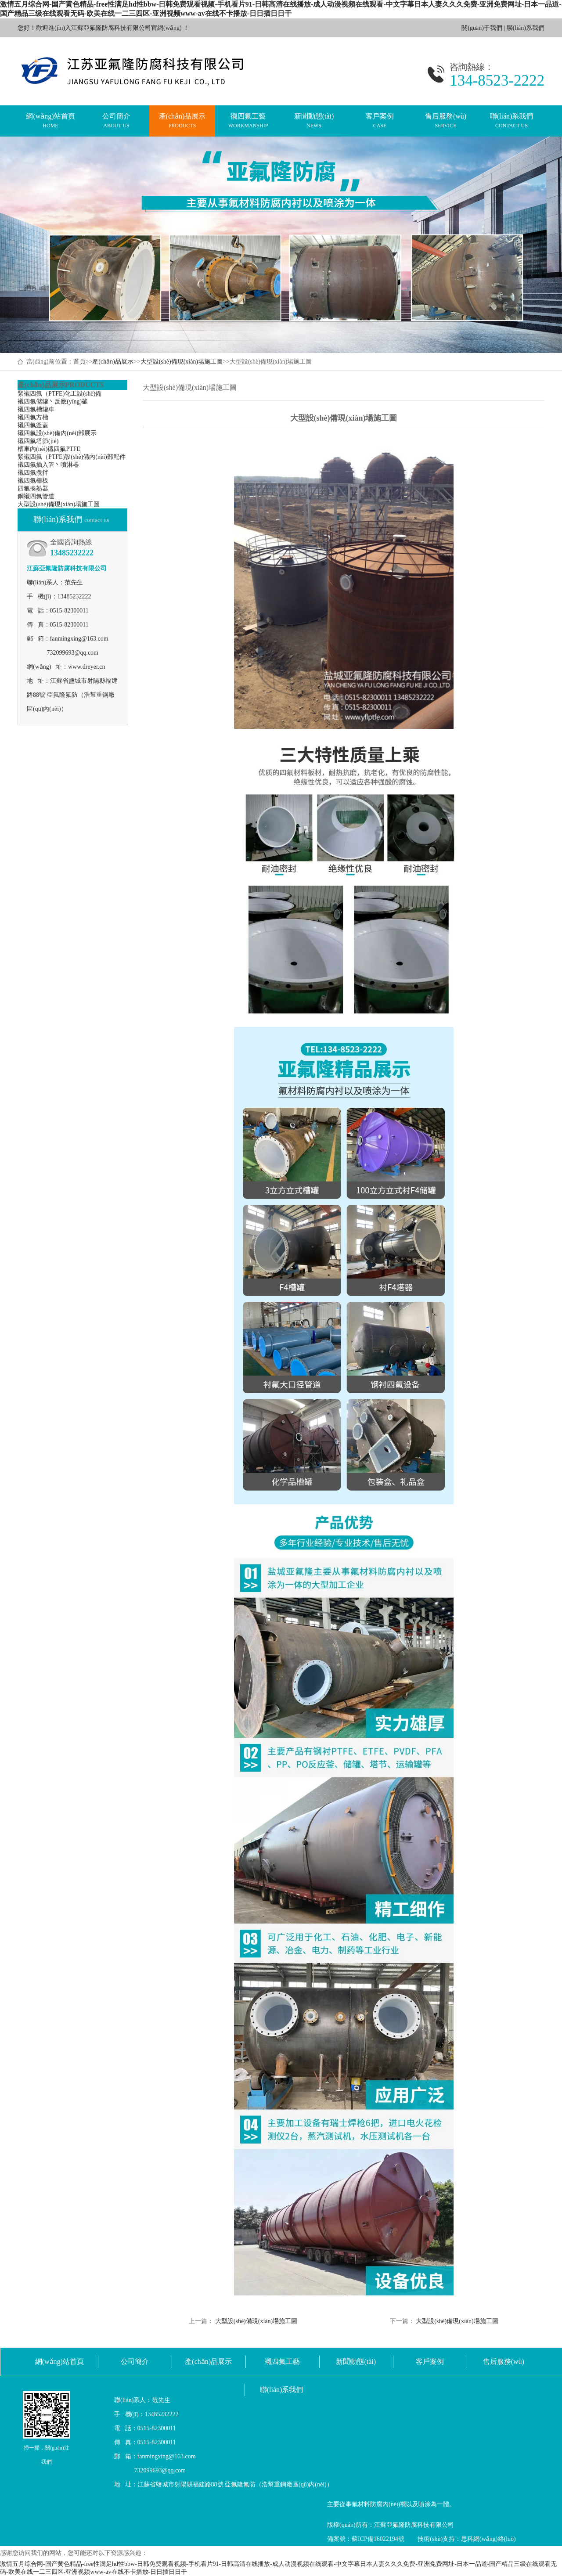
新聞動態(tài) (314, 121)
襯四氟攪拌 (33, 472)
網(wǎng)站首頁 (50, 121)
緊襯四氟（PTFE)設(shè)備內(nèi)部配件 (72, 457)
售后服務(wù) (446, 121)
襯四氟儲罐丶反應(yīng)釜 (53, 401)
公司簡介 (116, 121)
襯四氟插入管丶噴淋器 (48, 464)
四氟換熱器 (33, 488)
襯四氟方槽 (33, 417)
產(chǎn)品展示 (182, 121)
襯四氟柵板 (33, 480)
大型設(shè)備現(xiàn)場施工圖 (181, 361)
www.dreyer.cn (86, 666)
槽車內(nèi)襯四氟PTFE (49, 449)
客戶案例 (380, 121)
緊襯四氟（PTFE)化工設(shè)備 (59, 393)
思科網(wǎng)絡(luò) (488, 2539)
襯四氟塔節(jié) (38, 441)
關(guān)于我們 (481, 28)
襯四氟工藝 (248, 121)
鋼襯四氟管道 (36, 496)
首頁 (79, 361)
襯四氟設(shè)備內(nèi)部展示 (57, 433)
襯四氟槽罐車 (36, 409)
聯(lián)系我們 (525, 28)
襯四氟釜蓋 (33, 425)
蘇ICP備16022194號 (378, 2539)
